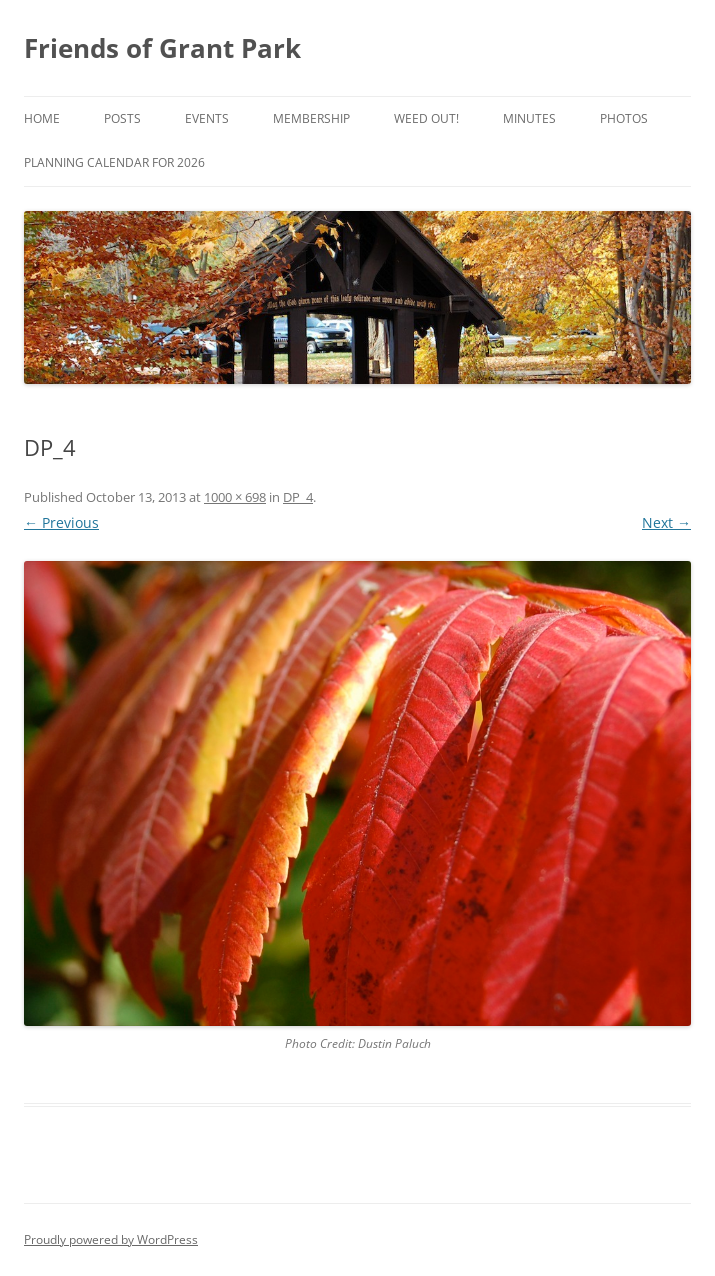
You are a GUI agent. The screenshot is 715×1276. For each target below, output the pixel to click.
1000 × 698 (235, 497)
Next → (666, 522)
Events (207, 118)
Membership (311, 118)
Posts (122, 118)
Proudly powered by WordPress (111, 1239)
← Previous (61, 522)
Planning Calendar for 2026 (114, 162)
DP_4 (298, 497)
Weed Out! (426, 118)
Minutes (529, 118)
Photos (624, 118)
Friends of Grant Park (162, 48)
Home (42, 118)
